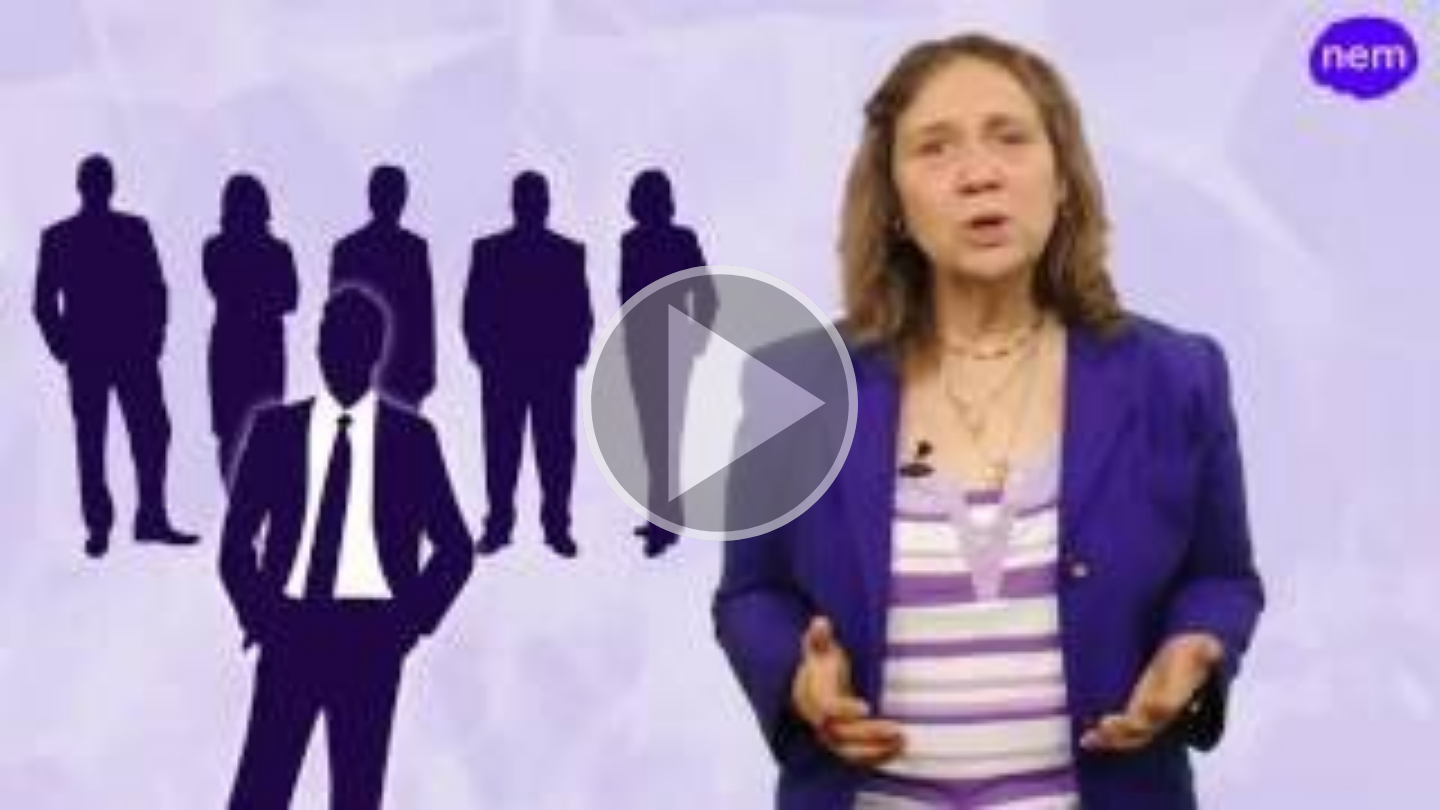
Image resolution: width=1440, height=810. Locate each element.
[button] (720, 405)
